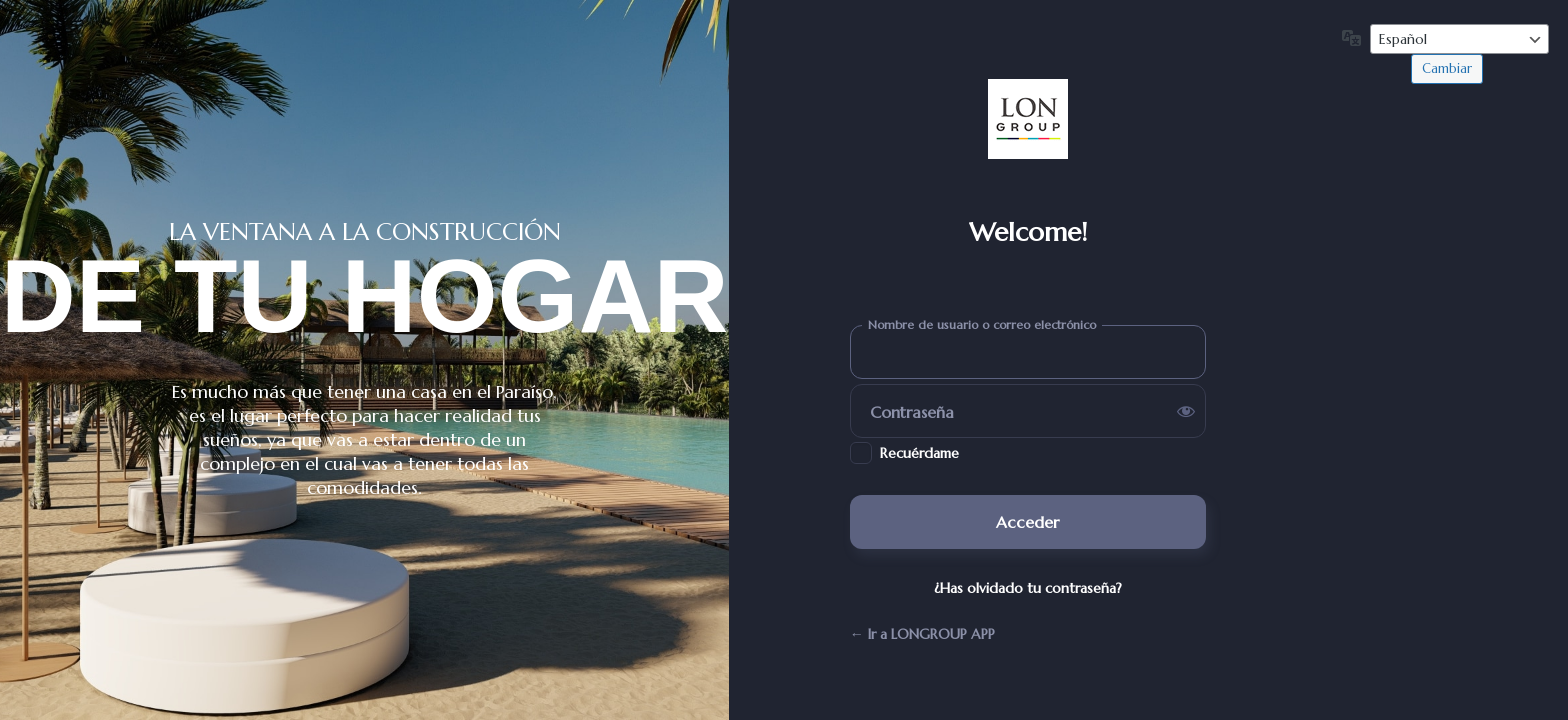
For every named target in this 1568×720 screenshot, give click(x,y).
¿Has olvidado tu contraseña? (1028, 588)
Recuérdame (919, 453)
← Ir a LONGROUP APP (922, 634)
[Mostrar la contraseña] (1186, 411)
